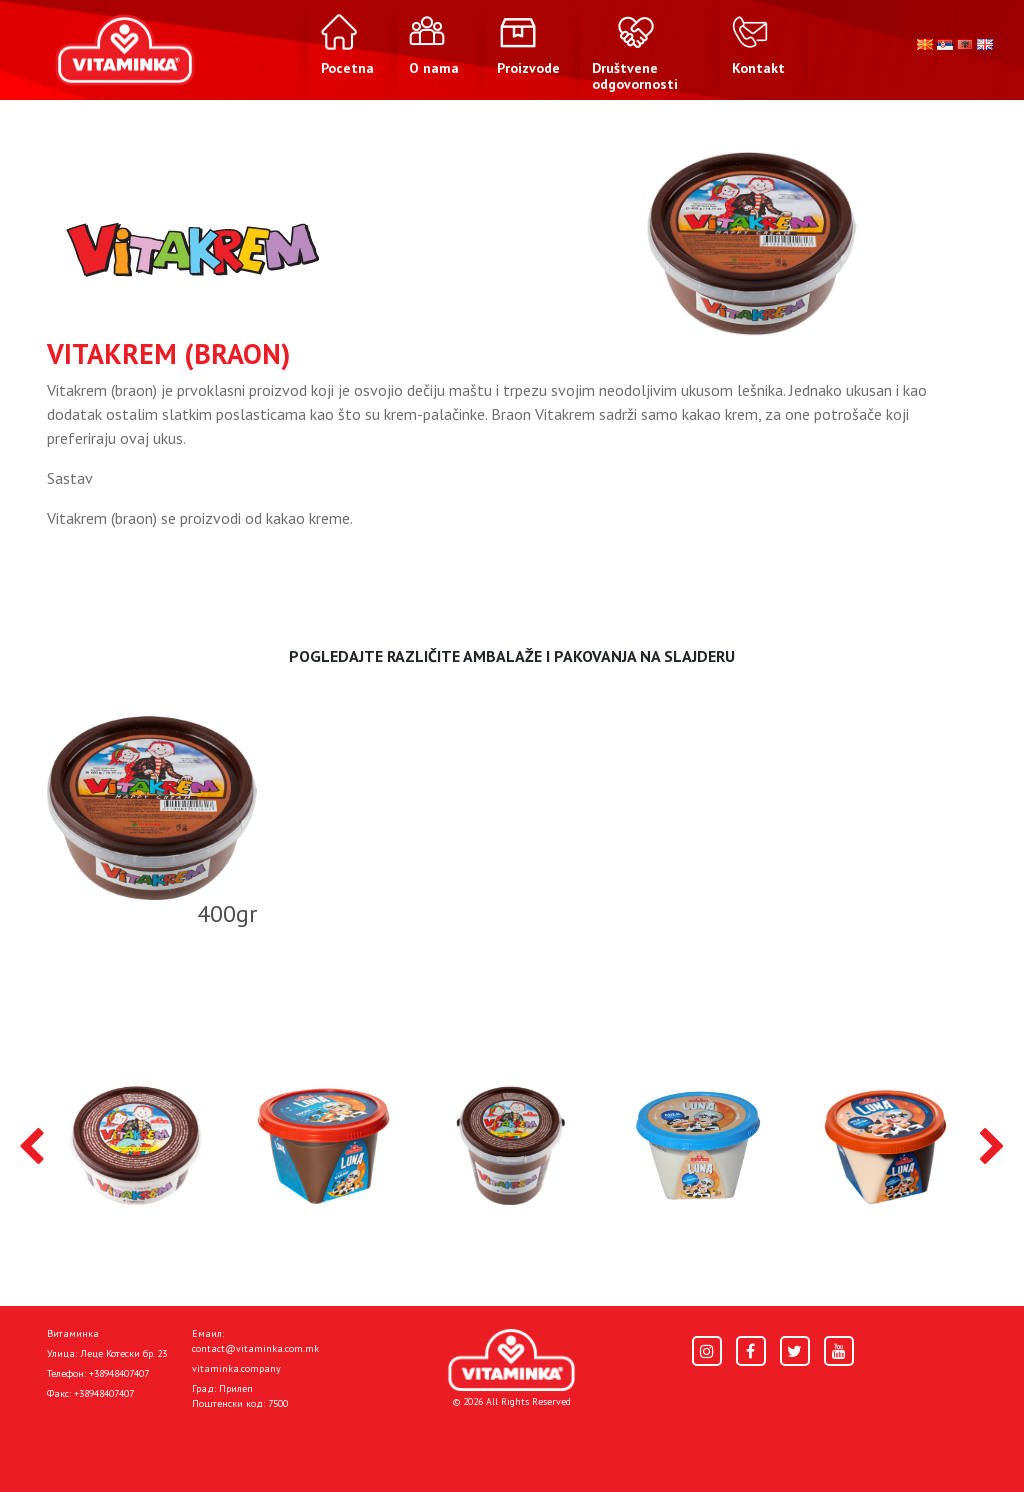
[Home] (511, 1360)
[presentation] (31, 1148)
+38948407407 (119, 1373)
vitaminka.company (236, 1368)
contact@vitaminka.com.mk (255, 1348)
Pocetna (75, 1444)
